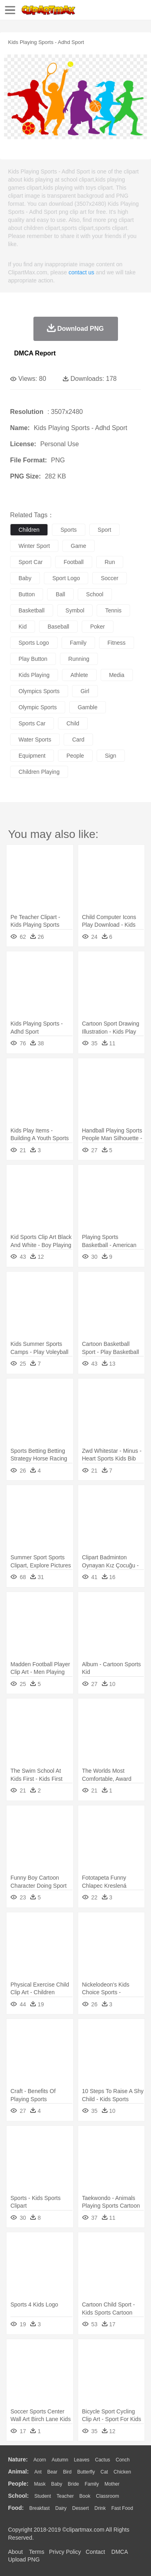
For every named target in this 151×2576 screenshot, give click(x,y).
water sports (35, 739)
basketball (32, 610)
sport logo (66, 578)
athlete (79, 675)
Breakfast (39, 2508)
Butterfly (86, 2472)
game (78, 546)
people (75, 755)
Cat (104, 2472)
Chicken (122, 2472)
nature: (18, 2459)
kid (23, 626)
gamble (87, 707)
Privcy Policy (65, 2552)
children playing (39, 772)
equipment (32, 755)
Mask (40, 2484)
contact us (81, 272)
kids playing (34, 675)
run (110, 562)
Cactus (102, 2460)
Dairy (60, 2508)
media (116, 675)
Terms (36, 2552)
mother (111, 2484)
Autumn (60, 2460)
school (94, 594)
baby (25, 578)
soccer (109, 578)
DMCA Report (35, 353)
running (78, 659)
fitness (117, 642)
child (72, 723)
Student (42, 2496)
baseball (58, 626)
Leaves (81, 2460)
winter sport (34, 546)
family (78, 642)
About (15, 2552)
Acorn (39, 2460)
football (74, 562)
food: (16, 2508)
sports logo (34, 642)
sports (68, 529)
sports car (32, 723)
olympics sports (39, 691)
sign (110, 755)
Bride (73, 2484)
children (29, 529)
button (27, 594)
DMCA (120, 2552)
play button (33, 659)
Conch (123, 2460)
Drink (100, 2508)
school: (18, 2495)
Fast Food (122, 2508)
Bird (67, 2472)
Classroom (107, 2496)
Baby (56, 2484)
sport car (31, 562)
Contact (95, 2552)
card (78, 739)
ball (60, 594)
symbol (75, 610)
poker (97, 626)
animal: (18, 2471)
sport (104, 529)
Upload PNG (24, 2559)
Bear (52, 2472)
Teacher (65, 2496)
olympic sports (38, 707)
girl (85, 691)
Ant (37, 2472)
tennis (113, 610)
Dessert (80, 2508)
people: (18, 2483)
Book (84, 2496)
